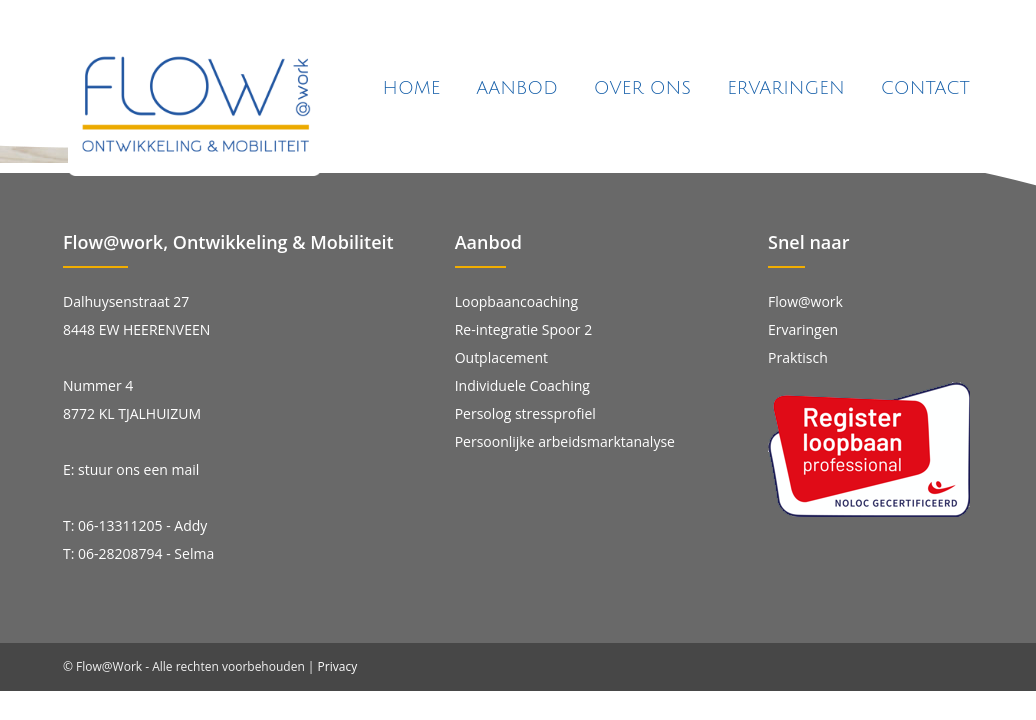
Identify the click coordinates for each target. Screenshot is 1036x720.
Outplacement (501, 357)
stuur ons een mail (138, 469)
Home (412, 88)
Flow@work (805, 301)
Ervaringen (785, 88)
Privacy (338, 666)
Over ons (642, 88)
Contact (925, 88)
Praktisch (798, 357)
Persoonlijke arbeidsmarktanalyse (565, 441)
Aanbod (517, 88)
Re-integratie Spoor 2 (524, 329)
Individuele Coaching (522, 385)
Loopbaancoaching (516, 301)
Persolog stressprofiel (525, 413)
